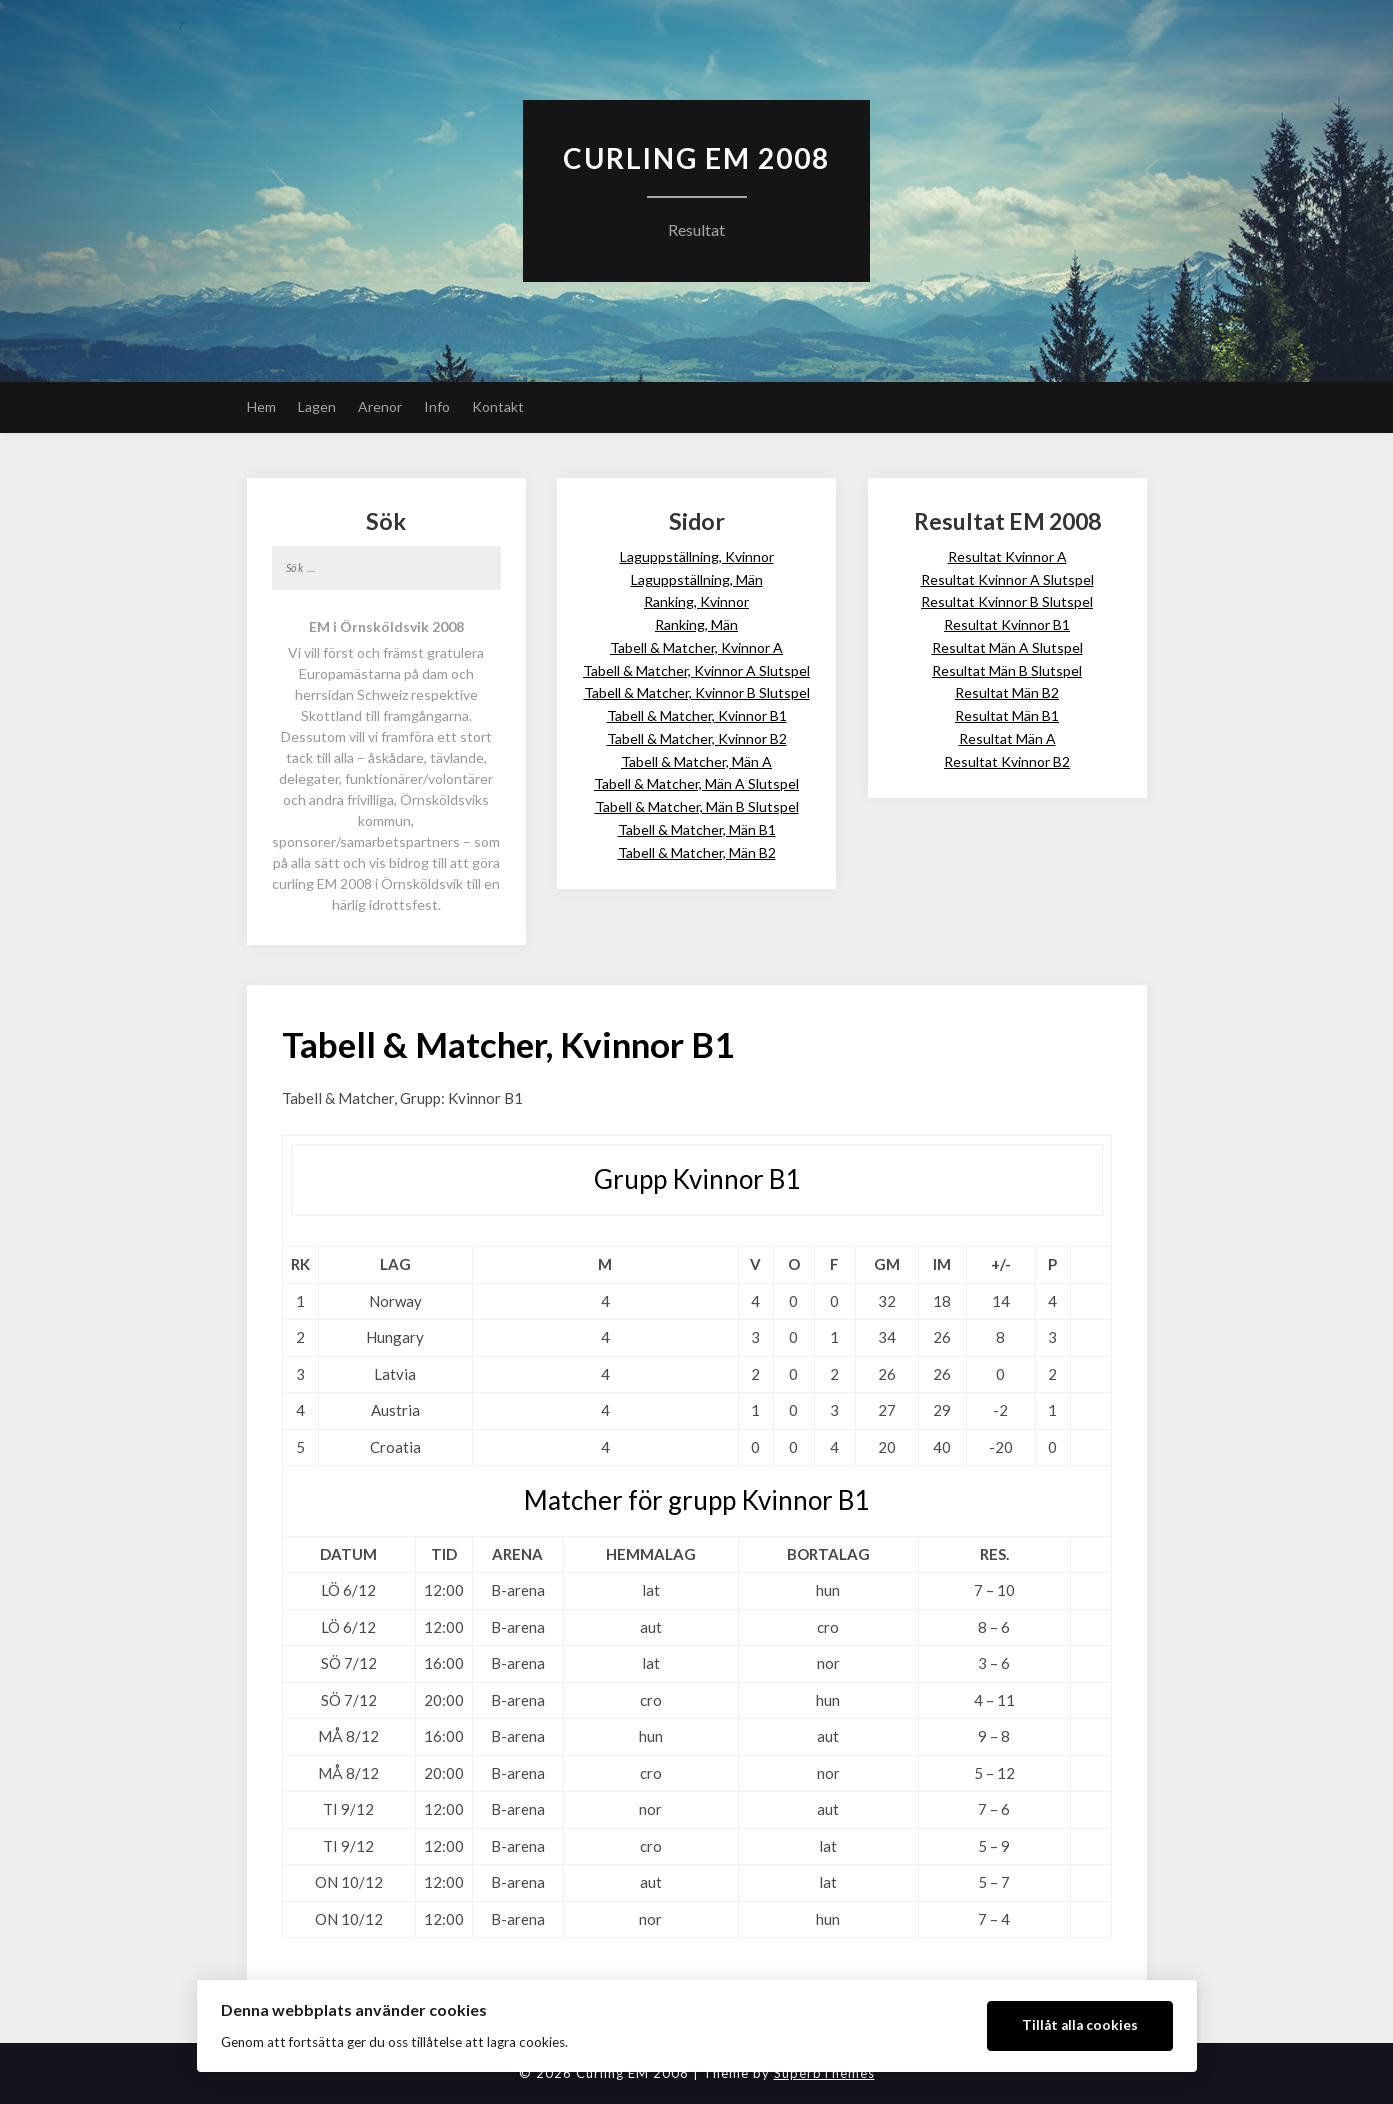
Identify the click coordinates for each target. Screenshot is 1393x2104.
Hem (261, 406)
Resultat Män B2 (1007, 692)
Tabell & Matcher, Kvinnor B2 (697, 738)
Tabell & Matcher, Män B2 (697, 852)
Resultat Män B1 (1007, 715)
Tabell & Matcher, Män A (696, 761)
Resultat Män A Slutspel (1007, 647)
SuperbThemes (824, 2073)
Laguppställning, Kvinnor (697, 556)
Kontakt (498, 406)
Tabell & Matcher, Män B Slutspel (697, 806)
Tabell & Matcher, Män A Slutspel (696, 783)
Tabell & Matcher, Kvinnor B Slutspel (697, 692)
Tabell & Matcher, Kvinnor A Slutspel (696, 670)
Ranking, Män (696, 624)
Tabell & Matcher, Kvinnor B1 (697, 715)
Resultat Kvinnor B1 (1007, 624)
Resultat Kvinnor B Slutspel (1007, 601)
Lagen (317, 406)
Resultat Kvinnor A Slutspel (1007, 579)
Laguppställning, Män (697, 579)
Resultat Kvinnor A (1007, 556)
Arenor (380, 406)
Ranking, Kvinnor (696, 601)
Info (437, 406)
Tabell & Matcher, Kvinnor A (696, 647)
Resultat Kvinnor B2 (1007, 761)
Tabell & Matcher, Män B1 (697, 829)
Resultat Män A (1007, 738)
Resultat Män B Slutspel (1007, 670)
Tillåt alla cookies (1080, 2025)
